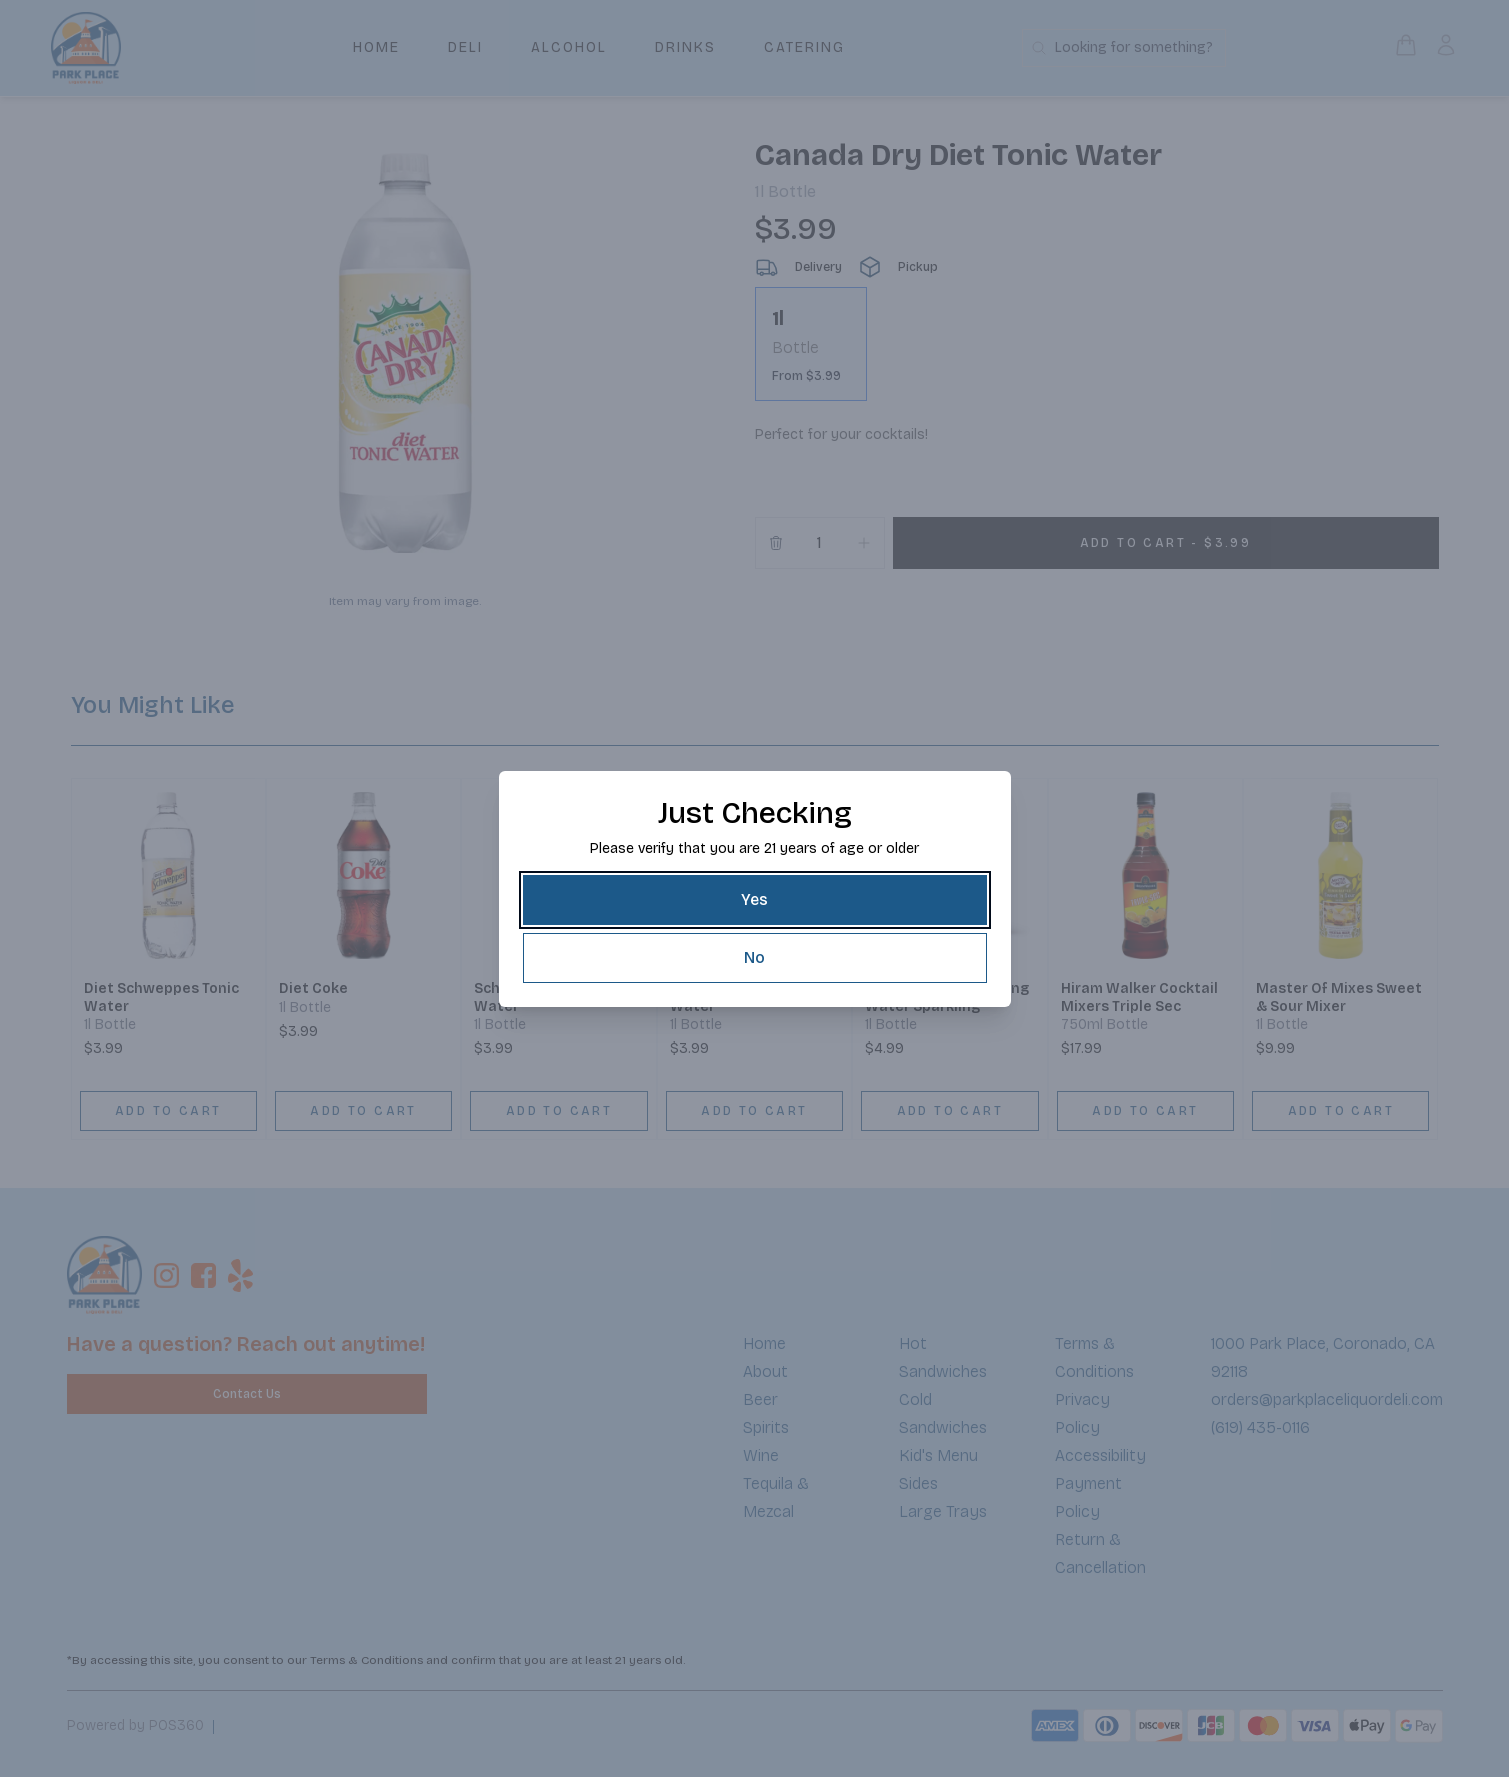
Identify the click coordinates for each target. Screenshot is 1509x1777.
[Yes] (755, 900)
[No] (755, 958)
